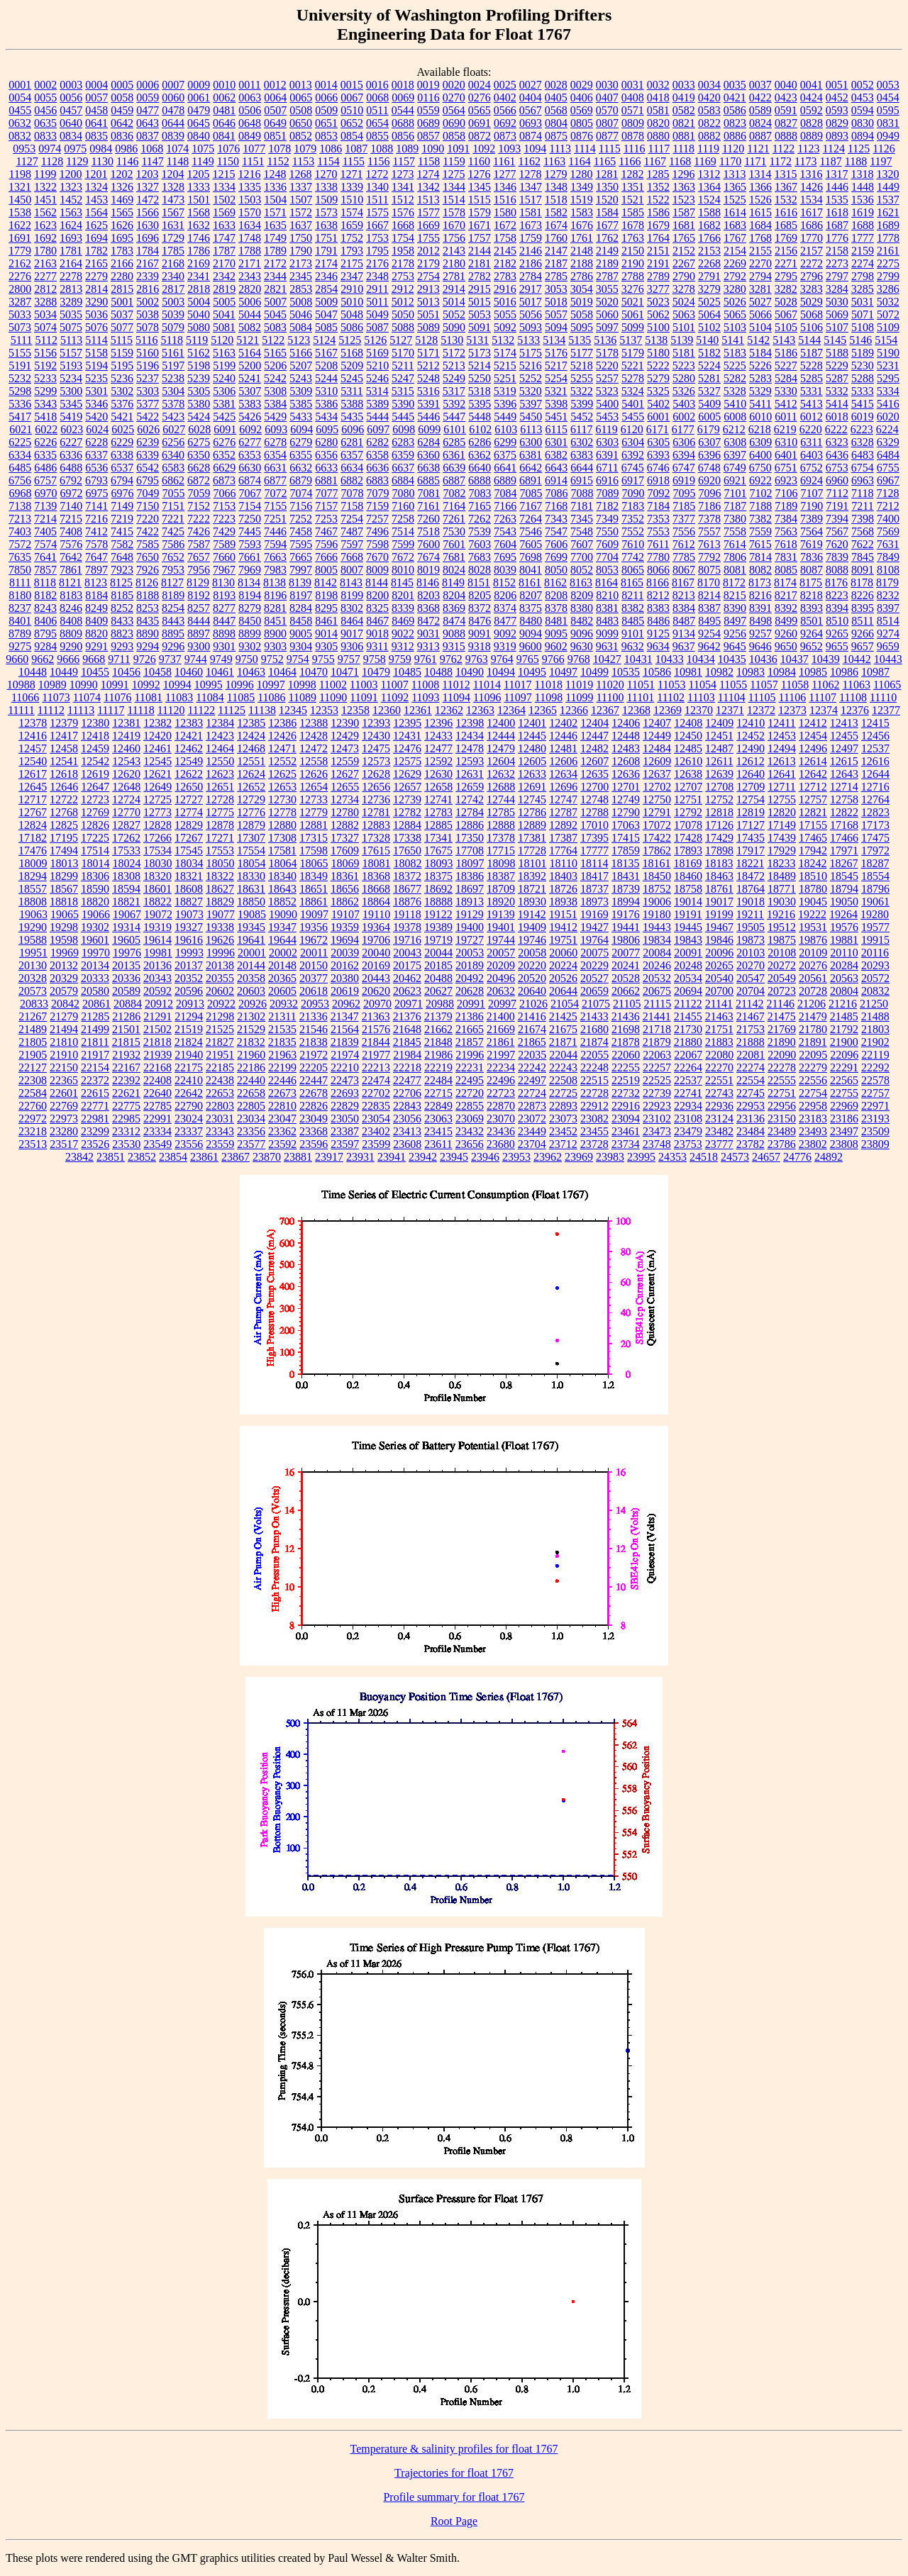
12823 (875, 812)
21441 (657, 1016)
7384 (786, 519)
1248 (274, 174)
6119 (606, 429)
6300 (530, 442)
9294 (147, 646)
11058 (795, 685)
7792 (709, 557)
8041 (530, 570)
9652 (811, 646)
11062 (825, 685)
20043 (407, 953)
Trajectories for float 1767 (454, 2473)
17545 (189, 850)
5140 (707, 340)
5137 (630, 340)
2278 (71, 276)
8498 (760, 621)
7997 (300, 570)
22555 (782, 1080)
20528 (625, 978)
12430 (376, 736)
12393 (376, 723)
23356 (251, 1131)
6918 (658, 480)
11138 (262, 710)
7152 (198, 506)
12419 (126, 736)
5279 (658, 378)
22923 (657, 1106)
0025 (505, 85)
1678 (632, 225)
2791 (709, 276)
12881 (313, 825)
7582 (122, 544)
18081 (376, 863)
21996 (469, 1055)
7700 (581, 557)
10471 (345, 672)
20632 (501, 991)
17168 (844, 825)
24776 (797, 1157)
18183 (718, 863)
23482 (719, 1131)
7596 (326, 544)
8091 (862, 570)
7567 (837, 531)
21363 (376, 1016)
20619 (345, 991)
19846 (719, 940)
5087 (377, 327)
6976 (122, 493)
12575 (407, 761)
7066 (225, 493)
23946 (485, 1157)
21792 (844, 1029)
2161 (888, 251)
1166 (630, 161)
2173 (300, 263)
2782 (479, 276)
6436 (837, 455)
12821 (813, 812)
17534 (157, 850)
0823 (735, 123)
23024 (189, 1119)
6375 (505, 455)
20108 (782, 953)
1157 (403, 161)
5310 (326, 391)
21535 (282, 1029)
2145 (505, 251)
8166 (657, 582)
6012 (811, 417)
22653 (220, 1093)
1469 (122, 200)
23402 (376, 1131)
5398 (556, 404)
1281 (606, 174)
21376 (407, 1016)
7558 (735, 531)
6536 (96, 468)
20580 (95, 991)
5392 (454, 404)
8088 (837, 570)
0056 (71, 97)
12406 (625, 723)
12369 (667, 710)
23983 (610, 1157)
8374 (505, 608)
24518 (704, 1157)
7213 (20, 519)
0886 (735, 136)
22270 (719, 1067)
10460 (189, 672)
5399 (581, 404)
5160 (147, 353)
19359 (345, 927)
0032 (658, 85)
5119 (197, 340)
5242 (275, 378)
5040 (198, 314)
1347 (530, 187)
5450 (530, 417)
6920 (709, 480)
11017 (517, 685)
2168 (173, 263)
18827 (189, 902)
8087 (811, 570)
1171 (755, 161)
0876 (581, 136)
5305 (198, 391)
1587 (683, 212)
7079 (378, 493)
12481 (563, 748)
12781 (376, 812)
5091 (479, 327)
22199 (282, 1067)
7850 (20, 570)
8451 (275, 621)
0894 (862, 136)
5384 (275, 404)
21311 (282, 1016)
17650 (407, 850)
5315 (403, 391)
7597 (351, 544)
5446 (428, 417)
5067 (786, 314)
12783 (438, 812)
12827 (126, 825)
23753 (688, 1144)
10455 (95, 672)
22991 (157, 1119)
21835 (282, 1042)
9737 (170, 659)
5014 (454, 302)
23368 (313, 1131)
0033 (683, 85)
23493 (813, 1131)
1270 (325, 174)
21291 (157, 1016)
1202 (121, 174)
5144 (809, 340)
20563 (844, 978)
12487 (719, 748)
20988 (440, 1004)
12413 (844, 723)
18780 (813, 889)
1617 (811, 212)
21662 (438, 1029)
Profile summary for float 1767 (453, 2497)
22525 (657, 1080)
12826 (95, 825)
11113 (80, 710)
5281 (709, 378)
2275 (888, 263)
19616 (189, 940)
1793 (351, 251)
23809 (875, 1144)
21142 (749, 1004)
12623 (220, 774)
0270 (454, 97)
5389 (377, 404)
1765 (683, 238)
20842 (65, 1004)
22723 (501, 1093)
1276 (478, 174)
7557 (709, 531)
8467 (377, 621)
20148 (282, 965)
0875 (556, 136)
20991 (471, 1004)
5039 (173, 314)
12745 (532, 799)
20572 (875, 978)
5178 (607, 353)
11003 (363, 685)
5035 (71, 314)
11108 (853, 697)
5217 (556, 365)
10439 (826, 659)
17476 (32, 850)
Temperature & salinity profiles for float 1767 (454, 2449)
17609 (345, 850)
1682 (709, 225)
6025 (122, 429)
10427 (607, 659)
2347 (351, 276)
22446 (282, 1080)
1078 (279, 149)
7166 (505, 506)
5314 (377, 391)
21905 (32, 1055)
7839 (837, 557)
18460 (688, 876)
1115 (610, 149)
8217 (786, 595)
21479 (813, 1016)
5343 (45, 404)
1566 (147, 212)
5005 (224, 302)
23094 (625, 1119)
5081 (224, 327)
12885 (438, 825)
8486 (658, 621)
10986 (844, 672)
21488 (875, 1016)
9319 (505, 646)
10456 (126, 672)
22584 (32, 1093)
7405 (45, 531)
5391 (428, 404)
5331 (811, 391)
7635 (20, 557)
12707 (688, 787)
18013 (64, 863)
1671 (479, 225)
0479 (198, 110)
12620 (126, 774)
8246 (71, 608)
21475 (782, 1016)
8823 (122, 634)
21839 (345, 1042)
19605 (126, 940)
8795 (45, 634)
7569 (888, 531)
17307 (251, 838)
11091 (363, 697)
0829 (837, 123)
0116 (428, 97)
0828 (811, 123)
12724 (126, 799)
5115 (122, 340)
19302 (95, 927)
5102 (709, 327)
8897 (198, 634)
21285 (95, 1016)
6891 (530, 480)
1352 (658, 187)
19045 (813, 902)
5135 (579, 340)
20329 (64, 978)
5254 (556, 378)
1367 (786, 187)
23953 (516, 1157)
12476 (407, 748)
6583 (173, 468)
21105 (627, 1004)
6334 (20, 455)
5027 (760, 302)
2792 (735, 276)
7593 (249, 544)
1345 (479, 187)
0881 (683, 136)
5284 (786, 378)
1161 (504, 161)
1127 (27, 161)
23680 (501, 1144)
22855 (469, 1106)
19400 (469, 927)
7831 (786, 557)
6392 (632, 455)
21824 (189, 1042)
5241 (249, 378)
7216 (96, 519)
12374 (823, 710)
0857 (428, 136)
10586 (657, 672)
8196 (275, 595)
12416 (32, 736)
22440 (251, 1080)
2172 (275, 263)
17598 (313, 850)
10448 (32, 672)
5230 (862, 365)
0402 (505, 97)
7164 (454, 506)
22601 (64, 1093)
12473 (345, 748)
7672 (403, 557)
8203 (428, 595)
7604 (505, 544)
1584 (607, 212)
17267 (189, 838)
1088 (381, 149)
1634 (249, 225)
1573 (326, 212)
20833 (34, 1004)
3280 (735, 289)
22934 (688, 1106)
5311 (351, 391)
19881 (844, 940)
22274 (750, 1067)
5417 (20, 417)
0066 (326, 97)
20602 (220, 991)
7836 (811, 557)
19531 (813, 927)
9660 (17, 659)
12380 (95, 723)
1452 (71, 200)
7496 (377, 531)
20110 (844, 953)
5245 (351, 378)
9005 (300, 634)
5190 (888, 353)
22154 (95, 1067)
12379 (64, 723)
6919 (683, 480)
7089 (608, 493)
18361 (345, 876)
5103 (735, 327)
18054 (252, 863)
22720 (469, 1093)
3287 (20, 302)
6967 (888, 480)
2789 (658, 276)
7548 (581, 531)
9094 (530, 634)
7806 (735, 557)
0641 (96, 123)
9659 (888, 646)
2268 (709, 263)
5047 (326, 314)
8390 (735, 608)
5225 (735, 365)
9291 (96, 646)
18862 (345, 902)
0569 (581, 110)
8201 (403, 595)
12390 (345, 723)
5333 (862, 391)
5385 (300, 404)
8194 (249, 595)
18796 (875, 889)
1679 (658, 225)
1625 (96, 225)
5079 (173, 327)
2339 (147, 276)
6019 (862, 417)
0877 (607, 136)
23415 (438, 1131)
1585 (632, 212)
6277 (249, 442)
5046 (300, 314)
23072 (532, 1119)
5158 (96, 353)
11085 (241, 697)
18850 (251, 902)
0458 (96, 110)
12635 (594, 774)
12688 (501, 787)
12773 (157, 812)
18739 (625, 889)
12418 (95, 736)
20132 (64, 965)
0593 (837, 110)
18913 (469, 902)
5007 (275, 302)
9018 (377, 634)
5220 (607, 365)
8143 (351, 582)
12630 (438, 774)
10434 (701, 659)
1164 (579, 161)
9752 (272, 659)
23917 (329, 1157)
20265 (719, 965)
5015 (479, 302)
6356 (326, 455)
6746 (658, 468)
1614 (735, 212)
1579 (479, 212)
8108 (888, 570)
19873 (750, 940)
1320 (887, 174)
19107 (345, 914)
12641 (782, 774)
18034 (189, 863)
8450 (249, 621)
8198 (326, 595)
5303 (147, 391)
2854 (326, 289)
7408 (71, 531)
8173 (759, 582)
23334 (157, 1131)
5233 (45, 378)
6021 (20, 429)
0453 (862, 97)
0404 (530, 97)
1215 (223, 174)
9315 (454, 646)
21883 (719, 1042)
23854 (173, 1157)
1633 (224, 225)
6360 (428, 455)
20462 (407, 978)
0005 (122, 85)
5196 (147, 365)
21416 (532, 1016)
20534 (688, 978)
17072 (657, 825)
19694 (345, 940)
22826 (313, 1106)
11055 (733, 685)
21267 (32, 1016)
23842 (79, 1157)
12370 (699, 710)
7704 (607, 557)
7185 (683, 506)
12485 (688, 748)
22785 (157, 1106)
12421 (189, 736)
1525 (735, 200)
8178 (862, 582)
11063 (856, 685)
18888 (438, 902)
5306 (224, 391)
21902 (875, 1042)
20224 (563, 965)
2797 (837, 276)
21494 (64, 1029)
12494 (782, 748)
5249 (454, 378)
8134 (249, 582)
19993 (189, 953)
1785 (173, 251)
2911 (377, 289)
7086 (557, 493)
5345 (71, 404)
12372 (761, 710)
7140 (71, 506)
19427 (594, 927)
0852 (300, 136)
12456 (875, 736)
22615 (95, 1093)
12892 (563, 825)
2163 (45, 263)
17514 (95, 850)
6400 (760, 455)
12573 (376, 761)
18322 (220, 876)
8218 (811, 595)
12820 (782, 812)
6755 (888, 468)
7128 (887, 493)
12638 (688, 774)
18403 (563, 876)
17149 (782, 825)
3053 (556, 289)
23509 (875, 1131)
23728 (594, 1144)
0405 (556, 97)
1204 (172, 174)
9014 (326, 634)
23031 (220, 1119)
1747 (224, 238)
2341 (198, 276)
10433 (669, 659)
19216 (781, 914)
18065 (314, 863)
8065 (632, 570)
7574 (45, 544)
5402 (658, 404)
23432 (469, 1131)
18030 (158, 863)
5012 (403, 302)
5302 (122, 391)
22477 (407, 1080)
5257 (607, 378)
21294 (189, 1016)
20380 (345, 978)
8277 (224, 608)
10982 (719, 672)
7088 (582, 493)
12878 (220, 825)
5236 (122, 378)
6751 (786, 468)
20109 (813, 953)
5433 (300, 417)
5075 (71, 327)
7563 (786, 531)
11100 (610, 697)
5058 (581, 314)
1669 (428, 225)
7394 (837, 519)
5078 (147, 327)
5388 (351, 404)
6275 (198, 442)
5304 (173, 391)
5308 (275, 391)
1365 (735, 187)
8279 (249, 608)
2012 (428, 251)
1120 (733, 149)
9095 (556, 634)
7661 (249, 557)
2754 (428, 276)
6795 (147, 480)
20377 (313, 978)
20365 (282, 978)
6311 (811, 442)
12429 (345, 736)
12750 (657, 799)
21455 (688, 1016)
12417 (64, 736)
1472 (147, 200)
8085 (786, 570)
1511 (377, 200)
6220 (810, 429)
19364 (376, 927)
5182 (709, 353)
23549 (157, 1144)
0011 (249, 85)
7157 (326, 506)
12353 (324, 710)
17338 (407, 838)
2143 (454, 251)
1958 (403, 251)
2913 (428, 289)
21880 (688, 1042)
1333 (198, 187)
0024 (479, 85)
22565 (844, 1080)
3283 (811, 289)
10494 (501, 672)
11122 (201, 710)
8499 (786, 621)
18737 (594, 889)
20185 (438, 965)
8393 (811, 608)
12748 (594, 799)
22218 (407, 1067)
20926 (252, 1004)
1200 (70, 174)
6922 (760, 480)
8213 (683, 595)
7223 (224, 519)
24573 (735, 1157)
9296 (173, 646)
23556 (189, 1144)
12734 (345, 799)
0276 (479, 97)
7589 (224, 544)
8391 (760, 608)
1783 (122, 251)
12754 (750, 799)
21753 (750, 1029)
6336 (71, 455)
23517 (64, 1144)
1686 (811, 225)
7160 (403, 506)
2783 (505, 276)
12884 (407, 825)
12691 (532, 787)
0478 (173, 110)
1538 (20, 212)
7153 (224, 506)
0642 (122, 123)
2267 (683, 263)
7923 (122, 570)
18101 (533, 863)
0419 (683, 97)
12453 (782, 736)
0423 (786, 97)
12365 (542, 710)
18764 (750, 889)
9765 (527, 659)
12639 (719, 774)
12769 (95, 812)
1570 (249, 212)
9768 (579, 659)
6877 (275, 480)
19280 (874, 914)
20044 (438, 953)
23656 (469, 1144)
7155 (275, 506)
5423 (173, 417)
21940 (189, 1055)
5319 (505, 391)
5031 (862, 302)
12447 (594, 736)
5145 (835, 340)
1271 (351, 174)
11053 (671, 685)
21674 (532, 1029)
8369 (454, 608)
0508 (300, 110)
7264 (530, 519)
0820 (658, 123)
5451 (556, 417)
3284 (837, 289)
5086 (351, 327)
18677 (407, 889)
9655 (837, 646)
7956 (198, 570)
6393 (658, 455)
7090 (633, 493)
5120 (222, 340)
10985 (813, 672)
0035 (735, 85)
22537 (688, 1080)
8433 (122, 621)
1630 (147, 225)
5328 (735, 391)
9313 (428, 646)
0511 (377, 110)
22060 (625, 1055)
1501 (198, 200)
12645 (32, 787)
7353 (658, 519)
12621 (157, 774)
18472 (750, 876)
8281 (275, 608)
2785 (556, 276)
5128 (426, 340)
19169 (594, 914)
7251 (275, 519)
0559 (428, 110)
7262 (479, 519)
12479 (501, 748)
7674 (428, 557)
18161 (656, 863)
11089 (302, 697)
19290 (32, 927)
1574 (351, 212)
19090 (283, 914)
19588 (32, 940)
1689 (888, 225)
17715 (501, 850)
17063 (625, 825)
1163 (554, 161)
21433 (594, 1016)
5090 (454, 327)
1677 (607, 225)
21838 (313, 1042)
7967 (224, 570)
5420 (96, 417)
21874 (594, 1042)
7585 (147, 544)
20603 (251, 991)
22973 (64, 1119)
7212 (888, 506)
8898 (224, 634)
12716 (875, 787)
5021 (632, 302)
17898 (719, 850)
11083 (179, 697)
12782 (407, 812)
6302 (581, 442)
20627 (438, 991)
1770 (811, 238)
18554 (875, 876)
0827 (786, 123)
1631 (173, 225)
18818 (64, 902)
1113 (560, 149)
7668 (351, 557)
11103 (701, 697)
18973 (594, 902)
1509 (326, 200)
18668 (376, 889)
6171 (657, 429)
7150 (147, 506)
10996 (240, 685)
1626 (122, 225)
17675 (438, 850)
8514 (888, 621)
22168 (157, 1067)
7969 (249, 570)
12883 (376, 825)
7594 (275, 544)
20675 (657, 991)
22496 (501, 1080)
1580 (505, 212)
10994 (177, 685)
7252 (300, 519)
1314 (759, 174)
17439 (782, 838)
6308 (735, 442)
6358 (377, 455)
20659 (594, 991)
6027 (173, 429)
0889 (811, 136)
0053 (888, 85)
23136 (750, 1119)
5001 (122, 302)
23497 (844, 1131)
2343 (249, 276)
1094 (535, 149)
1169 (705, 161)
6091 (225, 429)
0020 (454, 85)
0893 (837, 136)
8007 (351, 570)
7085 (531, 493)
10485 (407, 672)
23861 (204, 1157)
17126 (719, 825)
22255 (625, 1067)
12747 (563, 799)
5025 (709, 302)
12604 (501, 761)
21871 (563, 1042)
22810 (282, 1106)
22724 (532, 1093)
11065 (887, 685)
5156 (45, 353)
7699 (556, 557)
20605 (282, 991)
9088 (454, 634)
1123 (808, 149)
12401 (532, 723)
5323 (607, 391)
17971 (844, 850)
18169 (687, 863)
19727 (469, 940)
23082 (594, 1119)
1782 (96, 251)
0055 (45, 97)
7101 (735, 493)
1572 (300, 212)
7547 (556, 531)
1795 (377, 251)
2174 (326, 263)
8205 (479, 595)
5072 (888, 314)
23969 (579, 1157)
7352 (632, 519)
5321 (556, 391)
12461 (157, 748)
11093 (425, 697)
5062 (658, 314)
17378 (501, 838)
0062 (224, 97)
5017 (530, 302)
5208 (326, 365)
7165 (479, 506)
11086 (271, 697)
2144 (479, 251)
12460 (126, 748)
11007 (394, 685)
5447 (454, 417)
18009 (33, 863)
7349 (607, 519)
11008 (425, 685)
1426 (811, 187)
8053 (607, 570)
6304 (632, 442)
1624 (71, 225)
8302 (351, 608)
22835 (376, 1106)
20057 (501, 953)
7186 (709, 506)
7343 (556, 519)
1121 (758, 149)
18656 (345, 889)
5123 (298, 340)
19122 (438, 914)
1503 (249, 200)
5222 (658, 365)
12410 (750, 723)
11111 (21, 710)
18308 (126, 876)
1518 (556, 200)
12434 (469, 736)
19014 (688, 902)
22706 (407, 1093)
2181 (479, 263)
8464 (351, 621)
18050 (220, 863)
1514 (454, 200)
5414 (837, 404)
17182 (32, 838)
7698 (530, 557)
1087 (356, 149)
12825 (64, 825)
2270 (760, 263)
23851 (110, 1157)
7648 (122, 557)
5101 (683, 327)
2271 (786, 263)
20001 (252, 953)
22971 (875, 1106)
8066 (658, 570)
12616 (875, 761)
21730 (688, 1029)
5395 (479, 404)
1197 (881, 161)
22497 (532, 1080)
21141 (719, 1004)
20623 (407, 991)
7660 (224, 557)
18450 (657, 876)
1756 (454, 238)
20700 (719, 991)
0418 (658, 97)
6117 (581, 429)
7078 (352, 493)
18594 (126, 889)
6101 (454, 429)
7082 (454, 493)
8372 (479, 608)
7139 (45, 506)
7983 (275, 570)
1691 (20, 238)
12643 (844, 774)
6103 (505, 429)
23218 (32, 1131)
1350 (607, 187)
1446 (837, 187)
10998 (302, 685)
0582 (683, 110)
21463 (719, 1016)
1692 (45, 238)
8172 (734, 582)
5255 (581, 378)
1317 (836, 174)
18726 (563, 889)
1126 (884, 149)
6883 (377, 480)
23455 (594, 1131)
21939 (157, 1055)
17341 (438, 838)
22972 (32, 1119)
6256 (173, 442)
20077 (625, 953)
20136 (157, 965)
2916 (505, 289)
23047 (282, 1119)
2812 (45, 289)
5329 (760, 391)
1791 (326, 251)
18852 (282, 902)
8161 (530, 582)
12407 (657, 723)
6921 (735, 480)
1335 (249, 187)
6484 (888, 455)
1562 (45, 212)
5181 (683, 353)
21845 (407, 1042)
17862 (657, 850)
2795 (786, 276)
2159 (862, 251)
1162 (530, 161)
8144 (376, 582)
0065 (300, 97)
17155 (813, 825)
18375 (438, 876)
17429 (719, 838)
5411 (760, 404)
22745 (750, 1093)
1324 (96, 187)
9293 (122, 646)
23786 (782, 1144)
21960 (251, 1055)
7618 (786, 544)
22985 (126, 1119)
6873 (224, 480)
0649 (275, 123)
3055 (607, 289)
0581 (658, 110)
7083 (480, 493)
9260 (786, 634)
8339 (403, 608)
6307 (709, 442)
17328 (376, 838)
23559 (220, 1144)
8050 (556, 570)
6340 (173, 455)
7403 (20, 531)
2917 (530, 289)
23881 (298, 1157)
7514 (403, 531)
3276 (632, 289)
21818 (157, 1042)
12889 (532, 825)
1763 (632, 238)
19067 (127, 914)
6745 (632, 468)
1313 (734, 174)
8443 (173, 621)
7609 (607, 544)
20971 (408, 1004)
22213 (376, 1067)
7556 (683, 531)
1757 (479, 238)
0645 (198, 123)
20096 (719, 953)
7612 (683, 544)
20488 (438, 978)
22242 (532, 1067)
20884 (128, 1004)
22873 (532, 1106)
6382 (556, 455)
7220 (147, 519)
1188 (856, 161)
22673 (282, 1093)
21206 (811, 1004)
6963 (862, 480)
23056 (407, 1119)
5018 (556, 302)
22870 (501, 1106)
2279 (96, 276)
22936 (719, 1106)
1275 (453, 174)
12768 (64, 812)
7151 (173, 506)
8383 (658, 608)
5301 (96, 391)
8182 (45, 595)
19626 (220, 940)
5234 (71, 378)
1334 (224, 187)
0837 (147, 136)
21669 (501, 1029)
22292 (875, 1067)
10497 (563, 672)
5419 (71, 417)
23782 (750, 1144)
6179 (708, 429)
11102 (671, 697)
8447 (224, 621)
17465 (813, 838)
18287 (874, 863)
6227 (71, 442)
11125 (231, 710)
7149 (122, 506)
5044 (249, 314)
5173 (479, 353)
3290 (96, 302)
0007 (173, 85)
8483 (607, 621)
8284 (300, 608)
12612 (750, 761)
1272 (376, 174)
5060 (607, 314)
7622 (862, 544)
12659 (469, 787)
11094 (456, 697)
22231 (469, 1067)
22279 (813, 1067)
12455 (844, 736)
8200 (377, 595)
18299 (64, 876)
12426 (282, 736)
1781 (71, 251)
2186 (530, 263)
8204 (454, 595)
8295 (326, 608)
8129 (198, 582)
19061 (875, 902)
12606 (563, 761)
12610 (688, 761)
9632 (632, 646)
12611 (719, 761)
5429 (275, 417)
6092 (250, 429)
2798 (862, 276)
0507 (275, 110)
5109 (888, 327)
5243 (300, 378)
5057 (556, 314)
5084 (300, 327)
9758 (374, 659)
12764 (875, 799)
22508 (563, 1080)
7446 (275, 531)
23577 (251, 1144)
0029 (581, 85)
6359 (403, 455)
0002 (45, 85)
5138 (656, 340)
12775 (220, 812)
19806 (625, 940)
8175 (810, 582)
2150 (632, 251)
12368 (636, 710)
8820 (96, 634)
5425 (224, 417)
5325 (658, 391)
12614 (813, 761)
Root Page (454, 2521)
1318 (862, 174)
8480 (530, 621)
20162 (345, 965)
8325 (377, 608)
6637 (403, 468)
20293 (875, 965)
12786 (532, 812)
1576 (403, 212)
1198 (20, 174)
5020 (607, 302)
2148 (581, 251)
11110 (883, 697)
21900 (844, 1042)
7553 (658, 531)
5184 (760, 353)
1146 (127, 161)
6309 (760, 442)
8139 (300, 582)
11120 (171, 710)
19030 (782, 902)
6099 (429, 429)
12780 (345, 812)
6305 (658, 442)
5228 (811, 365)
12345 (293, 710)
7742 (632, 557)
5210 (377, 365)
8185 (122, 595)
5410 (735, 404)
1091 (458, 149)
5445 (403, 417)
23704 (532, 1144)
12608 (625, 761)
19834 (657, 940)
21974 (345, 1055)
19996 (220, 953)
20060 (563, 953)
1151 (253, 161)
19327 (189, 927)
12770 (126, 812)
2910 (351, 289)
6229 (122, 442)
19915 (875, 940)
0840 (198, 136)
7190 (811, 506)
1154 (328, 161)
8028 (479, 570)
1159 (454, 161)
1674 (556, 225)
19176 (625, 914)
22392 (126, 1080)
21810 (64, 1042)
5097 (607, 327)
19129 (469, 914)
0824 (760, 123)
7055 (173, 493)
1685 (786, 225)
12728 (220, 799)
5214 (479, 365)
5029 (811, 302)
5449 (505, 417)
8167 (683, 582)
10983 (750, 672)
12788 (594, 812)
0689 (428, 123)
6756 (20, 480)
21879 (657, 1042)
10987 (875, 672)
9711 (119, 659)
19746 (532, 940)
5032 (888, 302)
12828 (157, 825)
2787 (607, 276)
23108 (688, 1119)
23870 (267, 1157)
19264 (843, 914)
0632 (20, 123)
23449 (532, 1131)
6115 (557, 429)
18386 (469, 876)
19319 (157, 927)
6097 (378, 429)
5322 (581, 391)
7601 (454, 544)
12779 (313, 812)
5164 (249, 353)
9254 (709, 634)
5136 (605, 340)
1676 (581, 225)
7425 (173, 531)
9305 (326, 646)
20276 (813, 965)
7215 (71, 519)
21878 (625, 1042)
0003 (71, 85)
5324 (632, 391)
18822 (157, 902)
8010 (403, 570)
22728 (594, 1093)
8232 (888, 595)
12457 (32, 748)
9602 (556, 646)
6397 (735, 455)
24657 (766, 1157)
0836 (122, 136)
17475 (875, 838)
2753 (403, 276)
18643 (282, 889)
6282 (377, 442)
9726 (144, 659)
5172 (454, 353)
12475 (376, 748)
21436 (625, 1016)
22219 (438, 1067)
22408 (157, 1080)
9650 (786, 646)
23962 (547, 1157)
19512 (782, 927)
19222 (812, 914)
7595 (300, 544)
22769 (64, 1106)
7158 (351, 506)
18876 (407, 902)
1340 (377, 187)
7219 (122, 519)
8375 (530, 608)
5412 (786, 404)
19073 (189, 914)
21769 (782, 1029)
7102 (761, 493)
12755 (782, 799)
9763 (476, 659)
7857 (45, 570)
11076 (117, 697)
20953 (315, 1004)
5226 (760, 365)
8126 (146, 582)
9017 (351, 634)
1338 (326, 187)
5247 (403, 378)
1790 (300, 251)
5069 (837, 314)
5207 (300, 365)
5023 (658, 302)
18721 (532, 889)
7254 (351, 519)
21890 (782, 1042)
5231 (888, 365)
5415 (862, 404)
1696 (147, 238)
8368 (428, 608)
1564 (96, 212)
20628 (469, 991)
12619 (95, 774)
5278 (632, 378)
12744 (501, 799)
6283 (403, 442)
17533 (126, 850)
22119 (875, 1055)
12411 (781, 723)
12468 (251, 748)
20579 (64, 991)
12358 (355, 710)
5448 (479, 417)
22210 (345, 1067)
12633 (532, 774)
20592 (157, 991)
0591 (786, 110)
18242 (812, 863)
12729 (251, 799)
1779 (20, 251)
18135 (625, 863)
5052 (454, 314)
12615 (844, 761)
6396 (709, 455)
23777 (719, 1144)
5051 (428, 314)
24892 (828, 1157)
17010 (594, 825)
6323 (837, 442)
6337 (96, 455)
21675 (563, 1029)
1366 (760, 187)
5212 (428, 365)
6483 (862, 455)
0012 (275, 85)
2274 (862, 263)
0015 (351, 85)
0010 (224, 85)
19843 (688, 940)
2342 (224, 276)
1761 (581, 238)
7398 (862, 519)
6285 (454, 442)
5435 (351, 417)
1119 (708, 149)
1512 (403, 200)
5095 (581, 327)
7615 (760, 544)
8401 (20, 621)
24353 (672, 1157)
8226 (862, 595)
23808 (844, 1144)
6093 (276, 429)
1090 (432, 149)
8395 (862, 608)
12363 (480, 710)
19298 (64, 927)
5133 (528, 340)
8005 (326, 570)
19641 (251, 940)
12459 (95, 748)
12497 (844, 748)
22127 (32, 1067)
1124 (834, 149)
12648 (126, 787)
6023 (71, 429)
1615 (760, 212)
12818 (719, 812)
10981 (688, 672)
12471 (282, 748)
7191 (837, 506)
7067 (250, 493)
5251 (505, 378)
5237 (147, 378)
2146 (530, 251)
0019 (428, 85)
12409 (719, 723)
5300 (71, 391)
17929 (782, 850)
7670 (377, 557)
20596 (189, 991)
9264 (811, 634)
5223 (683, 365)
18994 (625, 902)
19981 (158, 953)
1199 (45, 174)
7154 (249, 506)
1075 (203, 149)
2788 (632, 276)
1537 (888, 200)
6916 (607, 480)
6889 (505, 480)
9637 (683, 646)
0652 (351, 123)
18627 (220, 889)
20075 (594, 953)
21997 (501, 1055)
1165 (605, 161)
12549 (189, 761)
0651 (326, 123)
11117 (110, 710)
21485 (844, 1016)
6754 (862, 468)
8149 (453, 582)
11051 (641, 685)
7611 (658, 544)
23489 (782, 1131)
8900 (275, 634)
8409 (96, 621)
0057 (96, 97)
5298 (20, 391)
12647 (95, 787)
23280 (64, 1131)
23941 (391, 1157)
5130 (452, 340)
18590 (95, 889)
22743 (719, 1093)
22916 (625, 1106)
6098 (403, 429)
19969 (64, 953)
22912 (594, 1106)
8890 (147, 634)
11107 (822, 697)
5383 (249, 404)
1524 (709, 200)
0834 (71, 136)
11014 (487, 685)
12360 (386, 710)
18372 (407, 876)
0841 (224, 136)
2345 (300, 276)
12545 (157, 761)
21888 (750, 1042)
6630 (249, 468)
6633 (326, 468)
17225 (95, 838)
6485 (20, 468)
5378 (173, 404)
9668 (93, 659)
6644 (581, 468)
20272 (782, 965)
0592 (811, 110)
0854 (351, 136)
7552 (632, 531)
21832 (251, 1042)
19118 (407, 914)
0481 (224, 110)
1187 (830, 161)
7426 (198, 531)
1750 (300, 238)
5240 (224, 378)
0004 (96, 85)
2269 (735, 263)
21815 (126, 1042)
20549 (782, 978)
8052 (581, 570)
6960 (837, 480)
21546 (313, 1029)
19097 (314, 914)
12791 (657, 812)
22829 (345, 1106)
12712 (813, 787)
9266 (862, 634)
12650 (189, 787)
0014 (326, 85)
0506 (249, 110)
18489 (782, 876)
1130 (103, 161)
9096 (581, 634)
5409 (709, 404)
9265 (837, 634)
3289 (71, 302)
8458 (300, 621)
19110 (376, 914)
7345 (581, 519)
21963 (282, 1055)
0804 (556, 123)
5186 (786, 353)
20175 (407, 965)
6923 (786, 480)
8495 (709, 621)
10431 (638, 659)
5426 (249, 417)
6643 (556, 468)
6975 (97, 493)
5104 (760, 327)
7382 (760, 519)
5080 (198, 327)
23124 (719, 1119)
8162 (555, 582)
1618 (837, 212)
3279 (709, 289)
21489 (32, 1029)
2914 (454, 289)
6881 (326, 480)
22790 (189, 1106)
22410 (189, 1080)
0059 (147, 97)
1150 (228, 161)
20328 (32, 978)
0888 (786, 136)
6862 (173, 480)
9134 (683, 634)
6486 (45, 468)
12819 (750, 812)
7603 (479, 544)
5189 (862, 353)
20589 (126, 991)
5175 (530, 353)
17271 (220, 838)
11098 (549, 697)
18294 (32, 876)
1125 (859, 149)
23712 (563, 1144)
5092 (505, 327)
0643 (147, 123)
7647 (96, 557)
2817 (173, 289)
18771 (782, 889)
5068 (811, 314)
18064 (283, 863)
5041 (224, 314)
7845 (862, 557)
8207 (530, 595)
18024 (127, 863)
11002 (333, 685)
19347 (282, 927)
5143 (784, 340)
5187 (811, 353)
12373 (792, 710)
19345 (251, 927)
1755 (428, 238)
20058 (532, 953)
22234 (501, 1067)
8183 (71, 595)
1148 (178, 161)
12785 (501, 812)
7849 (888, 557)
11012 (456, 685)
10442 (857, 659)
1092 (483, 149)
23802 (813, 1144)
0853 (326, 136)
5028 (786, 302)
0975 (75, 149)
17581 (282, 850)
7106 (786, 493)
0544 (403, 110)
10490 (469, 672)
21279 (64, 1016)
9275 (20, 646)
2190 (632, 263)
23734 (625, 1144)
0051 (837, 85)
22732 (625, 1093)
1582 (556, 212)
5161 (173, 353)
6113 (531, 429)
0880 (658, 136)
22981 (95, 1119)
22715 (438, 1093)
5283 (760, 378)
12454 (813, 736)
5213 (454, 365)
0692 (505, 123)
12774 (189, 812)
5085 (326, 327)
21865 (532, 1042)
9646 (760, 646)
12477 (438, 748)
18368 (376, 876)
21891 (813, 1042)
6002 (683, 417)
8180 (20, 595)
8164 (606, 582)
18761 (719, 889)
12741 (438, 799)
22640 (157, 1093)
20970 (377, 1004)
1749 (275, 238)
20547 (750, 978)
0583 (709, 110)
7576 (71, 544)
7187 (735, 506)
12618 (64, 774)
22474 (376, 1080)
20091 (688, 953)
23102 (657, 1119)
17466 (844, 838)
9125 (658, 634)
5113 (71, 340)
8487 (683, 621)
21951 (220, 1055)
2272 (811, 263)
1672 (505, 225)
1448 (862, 187)
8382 (632, 608)
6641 (505, 468)
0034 (709, 85)
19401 (501, 927)
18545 (844, 876)
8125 (121, 582)
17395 (594, 838)
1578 (454, 212)
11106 (792, 697)
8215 (735, 595)
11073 (56, 697)
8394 (837, 608)
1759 (530, 238)
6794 (122, 480)
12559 (345, 761)
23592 (282, 1144)
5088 (403, 327)
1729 (173, 238)
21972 (313, 1055)
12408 (688, 723)
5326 (683, 391)
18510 (813, 876)
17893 (688, 850)
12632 (501, 774)
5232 (20, 378)
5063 (683, 314)
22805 (251, 1106)
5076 (96, 327)
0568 (556, 110)
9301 (224, 646)
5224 (709, 365)
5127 (400, 340)
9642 (709, 646)
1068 (151, 149)
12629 (407, 774)
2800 (20, 289)
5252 (530, 378)
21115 (657, 1004)
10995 (208, 685)
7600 (428, 544)
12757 (813, 799)
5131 (477, 340)
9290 (71, 646)
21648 (407, 1029)
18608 (189, 889)
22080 (719, 1055)
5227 (786, 365)
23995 (641, 1157)
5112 (46, 340)
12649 (157, 787)
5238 (173, 378)
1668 (403, 225)
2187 (556, 263)
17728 (532, 850)
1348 (556, 187)
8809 (71, 634)
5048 (351, 314)
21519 (189, 1029)
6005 (709, 417)
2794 (760, 276)
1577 (428, 212)
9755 (323, 659)
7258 (403, 519)
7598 (377, 544)
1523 (683, 200)
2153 (709, 251)
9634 (658, 646)
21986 (438, 1055)
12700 (594, 787)
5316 (428, 391)
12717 (32, 799)
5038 (147, 314)
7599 (403, 544)
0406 (581, 97)
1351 (632, 187)
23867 (235, 1157)
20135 (126, 965)
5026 (735, 302)
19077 (220, 914)
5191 (20, 365)
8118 (45, 582)
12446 (563, 736)
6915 (581, 480)
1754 (403, 238)
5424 (198, 417)
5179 (632, 353)
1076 (228, 149)
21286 (126, 1016)
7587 (198, 544)
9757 (349, 659)
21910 (64, 1055)
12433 (438, 736)
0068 (377, 97)
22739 (657, 1093)
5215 (505, 365)
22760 (32, 1106)
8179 (887, 582)
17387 (563, 838)
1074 (177, 149)
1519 (581, 200)
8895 (173, 634)
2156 (786, 251)
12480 (532, 748)
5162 (198, 353)
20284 (844, 965)
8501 (811, 621)
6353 (249, 455)
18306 (95, 876)
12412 (813, 723)
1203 (146, 174)
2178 (403, 263)
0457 (71, 110)
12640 (750, 774)
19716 (407, 940)
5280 (683, 378)
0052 (862, 85)
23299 (95, 1131)
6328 (862, 442)
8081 (735, 570)
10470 (313, 672)
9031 (428, 634)
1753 (377, 238)
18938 (563, 902)
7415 (122, 531)
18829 (220, 902)
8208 (556, 595)
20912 (159, 1004)
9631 (607, 646)
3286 (888, 289)
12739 (407, 799)
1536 (862, 200)
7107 (812, 493)
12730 (282, 799)
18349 (313, 876)
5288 (862, 378)
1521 (632, 200)
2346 (326, 276)
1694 (96, 238)
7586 (173, 544)
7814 (760, 557)
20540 (719, 978)
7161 (428, 506)
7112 (837, 493)
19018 (750, 902)
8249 (96, 608)
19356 (313, 927)
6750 (760, 468)
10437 (794, 659)
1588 (709, 212)
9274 (888, 634)
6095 (327, 429)
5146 (860, 340)
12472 (313, 748)
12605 (532, 761)
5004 (198, 302)
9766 (553, 659)
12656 (376, 787)
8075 (709, 570)
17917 (750, 850)
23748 (657, 1144)
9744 (195, 659)
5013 (428, 302)
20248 (688, 965)
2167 (147, 263)
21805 (32, 1042)
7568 (862, 531)
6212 (734, 429)
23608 (407, 1144)
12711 (781, 787)
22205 (313, 1067)
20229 (594, 965)
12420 (157, 736)
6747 (683, 468)
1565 (122, 212)
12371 (730, 710)
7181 (581, 506)
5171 (428, 353)
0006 (147, 85)
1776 (837, 238)
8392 (786, 608)
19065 (64, 914)
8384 (683, 608)
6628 (198, 468)
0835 (96, 136)
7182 (607, 506)
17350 (469, 838)
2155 (760, 251)
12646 (64, 787)
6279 (300, 442)
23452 (563, 1131)
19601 (95, 940)
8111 (20, 582)
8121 (70, 582)
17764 (563, 850)
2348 (377, 276)
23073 (563, 1119)
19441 (625, 927)
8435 (147, 621)
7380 (735, 519)
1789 (275, 251)
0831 (888, 123)
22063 (657, 1055)
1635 (275, 225)
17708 (469, 850)
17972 (875, 850)
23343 (220, 1131)
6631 (275, 468)
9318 (479, 646)
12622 (189, 774)
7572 (20, 544)
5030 (837, 302)
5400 (607, 404)
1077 (254, 149)
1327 (147, 187)
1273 (402, 174)
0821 (683, 123)
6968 (20, 493)
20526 (563, 978)
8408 (71, 621)
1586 (658, 212)
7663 (275, 557)
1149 (203, 161)
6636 (377, 468)
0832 (20, 136)
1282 (632, 174)
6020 (888, 417)
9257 (760, 634)
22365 (64, 1080)
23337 (189, 1131)
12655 (345, 787)
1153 (303, 161)
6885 (428, 480)
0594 (862, 110)
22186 (251, 1067)
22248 (594, 1067)
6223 (862, 429)
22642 (189, 1093)
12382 (157, 723)
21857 (469, 1042)
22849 (438, 1106)
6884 (403, 480)
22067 (688, 1055)
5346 (96, 404)
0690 (454, 123)
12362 (449, 710)
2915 (479, 289)
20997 (502, 1004)
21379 (438, 1016)
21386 (469, 1016)
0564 (454, 110)
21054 (564, 1004)
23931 (360, 1157)
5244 (326, 378)
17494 (64, 850)
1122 (783, 149)
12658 (438, 787)
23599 (376, 1144)
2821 (275, 289)
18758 (688, 889)
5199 (224, 365)
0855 (377, 136)
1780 (45, 251)
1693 (71, 238)
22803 (220, 1106)
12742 (469, 799)
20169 (376, 965)
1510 (351, 200)
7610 (632, 544)
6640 (479, 468)
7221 (173, 519)
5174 (505, 353)
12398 (469, 723)
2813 (71, 289)
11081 (148, 697)
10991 (115, 685)
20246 (657, 965)
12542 (95, 761)
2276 (20, 276)
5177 (581, 353)
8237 (20, 608)
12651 (220, 787)
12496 (813, 748)
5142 (758, 340)
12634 (563, 774)
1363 (683, 187)
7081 (429, 493)
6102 (480, 429)
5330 (786, 391)
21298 (220, 1016)
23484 (750, 1131)
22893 (563, 1106)
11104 (732, 697)
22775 (126, 1106)
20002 (283, 953)
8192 (198, 595)
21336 (313, 1016)
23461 (625, 1131)
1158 (429, 161)
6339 (147, 455)
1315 (785, 174)
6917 (632, 480)
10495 (532, 672)
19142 (532, 914)
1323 (71, 187)
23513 (32, 1144)
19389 (438, 927)
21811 (95, 1042)
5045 (275, 314)
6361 (454, 455)
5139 (681, 340)
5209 (351, 365)
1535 (837, 200)
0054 (20, 97)
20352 (189, 978)
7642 (71, 557)
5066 (760, 314)
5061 (632, 314)
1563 (71, 212)
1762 (607, 238)
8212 (658, 595)
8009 (377, 570)
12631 (469, 774)
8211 (632, 595)
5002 (147, 302)
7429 (224, 531)
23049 (313, 1119)
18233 (781, 863)
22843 (407, 1106)
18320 (157, 876)
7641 (45, 557)
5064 (709, 314)
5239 (198, 378)
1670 (454, 225)
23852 (142, 1157)
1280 (581, 174)
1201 (95, 174)
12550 (220, 761)
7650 (147, 557)
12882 (345, 825)
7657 (198, 557)
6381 (530, 455)
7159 (377, 506)
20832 (875, 991)
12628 (376, 774)
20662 (625, 991)
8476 (479, 621)
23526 (95, 1144)
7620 (837, 544)
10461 (220, 672)
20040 (376, 953)
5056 (530, 314)
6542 (147, 468)
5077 (122, 327)
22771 (95, 1106)
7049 (148, 493)
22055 (594, 1055)
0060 (173, 97)
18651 (313, 889)
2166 (122, 263)
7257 (377, 519)
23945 (454, 1157)
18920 (501, 902)
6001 (658, 417)
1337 (300, 187)
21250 (874, 1004)
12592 (438, 761)
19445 (688, 927)
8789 (20, 634)
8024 (454, 570)
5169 (377, 353)
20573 (32, 991)
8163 (581, 582)
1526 (760, 200)
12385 (251, 723)
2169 (198, 263)
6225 (20, 442)
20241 (625, 965)
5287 (837, 378)
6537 (122, 468)
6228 (96, 442)
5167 (326, 353)
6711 (607, 468)
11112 (51, 710)
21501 (126, 1029)
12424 (251, 736)
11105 (762, 697)
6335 (45, 455)
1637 (300, 225)
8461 (326, 621)
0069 (403, 97)
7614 (735, 544)
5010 (351, 302)
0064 (275, 97)
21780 (813, 1029)
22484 (438, 1080)
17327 (345, 838)
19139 (501, 914)
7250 (249, 519)
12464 (220, 748)
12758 (844, 799)
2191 (658, 263)
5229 (837, 365)
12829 (189, 825)
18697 (469, 889)
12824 (32, 825)
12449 (657, 736)
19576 (844, 927)
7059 (199, 493)
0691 (479, 123)
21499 (95, 1029)
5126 (375, 340)
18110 (563, 863)
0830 (862, 123)
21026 (533, 1004)
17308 (282, 838)
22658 (251, 1093)
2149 (607, 251)
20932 (284, 1004)
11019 (579, 685)
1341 (403, 187)
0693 (530, 123)
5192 (45, 365)
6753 (837, 468)
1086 (330, 149)
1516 (505, 200)
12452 (750, 736)
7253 (326, 519)
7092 (659, 493)
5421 (122, 417)
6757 (45, 480)
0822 (709, 123)
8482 (581, 621)
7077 (327, 493)
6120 (632, 429)
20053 (469, 953)
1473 (173, 200)
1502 (224, 200)
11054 (702, 685)
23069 (469, 1119)
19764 (594, 940)
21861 (501, 1042)
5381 (224, 404)
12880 (282, 825)
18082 (408, 863)
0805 (581, 123)
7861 (71, 570)
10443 (888, 659)
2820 (249, 289)
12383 (189, 723)
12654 (313, 787)
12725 (157, 799)
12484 (657, 748)
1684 (760, 225)
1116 (635, 149)
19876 (813, 940)
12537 (875, 748)
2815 (122, 289)
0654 (377, 123)
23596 (313, 1144)
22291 (844, 1067)
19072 (158, 914)
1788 (249, 251)
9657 (862, 646)
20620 (376, 991)
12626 (313, 774)
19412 (563, 927)
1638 (326, 225)
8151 (478, 582)
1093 (509, 149)
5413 (811, 404)
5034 (45, 314)
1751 (326, 238)
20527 (594, 978)
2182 (505, 263)
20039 (345, 953)
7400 (888, 519)
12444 (501, 736)
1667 (377, 225)
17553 (220, 850)
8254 (173, 608)
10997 (271, 685)
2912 (403, 289)
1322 (45, 187)
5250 (479, 378)
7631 (888, 544)
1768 (760, 238)
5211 (403, 365)
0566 (505, 110)
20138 (220, 965)
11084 (209, 697)
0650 (300, 123)
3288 (45, 302)
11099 (579, 697)
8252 (122, 608)
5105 (786, 327)
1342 (428, 187)
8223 (837, 595)
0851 (275, 136)
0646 (224, 123)
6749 (735, 468)
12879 (251, 825)
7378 (709, 519)
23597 (345, 1144)
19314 (126, 927)
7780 (658, 557)
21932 (126, 1055)
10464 (282, 672)
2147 (556, 251)
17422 (657, 838)
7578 (96, 544)
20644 (563, 991)
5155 (20, 353)
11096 (487, 697)
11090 (333, 697)
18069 (345, 863)
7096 (710, 493)
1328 (173, 187)
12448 (625, 736)
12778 (282, 812)
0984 (100, 149)
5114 (96, 340)
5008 (300, 302)
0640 (71, 123)
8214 (709, 595)
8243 (45, 608)
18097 (470, 863)
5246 (377, 378)
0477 (147, 110)
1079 (305, 149)
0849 (249, 136)
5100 (658, 327)
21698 (625, 1029)
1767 (735, 238)
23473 (657, 1131)
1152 (278, 161)
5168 (351, 353)
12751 (688, 799)
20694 (688, 991)
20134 (95, 965)
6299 (505, 442)
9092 (505, 634)
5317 (454, 391)
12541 (64, 761)
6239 (147, 442)
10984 (782, 672)
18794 (844, 889)
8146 (427, 582)
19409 (532, 927)
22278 (782, 1067)
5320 (530, 391)
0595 (888, 110)
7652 (173, 557)
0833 (45, 136)
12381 (126, 723)
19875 (782, 940)
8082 (760, 570)
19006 (657, 902)
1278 (530, 174)
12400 (501, 723)
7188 (760, 506)
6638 (428, 468)
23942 (423, 1157)
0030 (607, 85)
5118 (172, 340)
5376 (122, 404)
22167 (126, 1067)
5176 (556, 353)
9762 (451, 659)
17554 (251, 850)
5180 (658, 353)
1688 (862, 225)
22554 (750, 1080)
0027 (530, 85)
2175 (351, 263)
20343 (157, 978)
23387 (345, 1131)
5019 (581, 302)
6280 (326, 442)
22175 (189, 1067)
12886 (469, 825)
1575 (377, 212)
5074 (45, 327)
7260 (428, 519)
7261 (454, 519)
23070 (501, 1119)
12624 (251, 774)
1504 (275, 200)
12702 (657, 787)
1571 (275, 212)
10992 (146, 685)
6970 (46, 493)
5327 (709, 391)
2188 (581, 263)
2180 (454, 263)
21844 (376, 1042)
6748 (709, 468)
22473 (345, 1080)
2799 (888, 276)
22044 (563, 1055)
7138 (20, 506)
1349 (581, 187)
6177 (683, 429)
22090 (782, 1055)
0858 (454, 136)
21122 (688, 1004)
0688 (403, 123)
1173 (805, 161)
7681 (454, 557)
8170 (708, 582)
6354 (275, 455)
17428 (688, 838)
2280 (122, 276)
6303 (607, 442)
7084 (505, 493)
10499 (594, 672)
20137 (189, 965)
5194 (96, 365)
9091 (479, 634)
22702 (376, 1093)
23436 (501, 1131)
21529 (251, 1029)
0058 (122, 97)
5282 (735, 378)
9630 (581, 646)
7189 (786, 506)
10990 (84, 685)
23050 (345, 1119)
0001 (20, 85)
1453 (96, 200)
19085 (252, 914)
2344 (275, 276)
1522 (658, 200)
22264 (688, 1067)
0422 (760, 97)
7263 (505, 519)
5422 (147, 417)
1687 (837, 225)
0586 (735, 110)
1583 (581, 212)
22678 (313, 1093)
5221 (632, 365)
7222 (198, 519)
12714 (844, 787)
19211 (750, 914)
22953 (750, 1106)
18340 (282, 876)
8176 (836, 582)
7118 (862, 493)
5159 (122, 353)
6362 (479, 455)
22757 (875, 1093)
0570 (607, 110)
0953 (24, 149)
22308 (32, 1080)
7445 (249, 531)
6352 (224, 455)
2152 (683, 251)
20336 (126, 978)
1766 (709, 238)
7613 (709, 544)
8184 (96, 595)
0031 (632, 85)
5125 (349, 340)
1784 (147, 251)
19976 (127, 953)
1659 (351, 225)
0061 (198, 97)
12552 (282, 761)
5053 (479, 314)
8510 (837, 621)
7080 (403, 493)
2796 (811, 276)
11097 (517, 697)
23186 (844, 1119)
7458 (300, 531)
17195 (64, 838)
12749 (625, 799)
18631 (251, 889)
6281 (351, 442)
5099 (632, 327)
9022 (403, 634)
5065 (735, 314)
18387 (501, 876)
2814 (96, 289)
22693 (345, 1093)
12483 (625, 748)
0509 (326, 110)
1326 (122, 187)
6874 (249, 480)
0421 (735, 97)
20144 (251, 965)
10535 (625, 672)
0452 (837, 97)
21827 (220, 1042)
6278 (275, 442)
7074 (301, 493)
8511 (862, 621)
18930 (532, 902)
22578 (875, 1080)
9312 (403, 646)
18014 (96, 863)
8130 (223, 582)
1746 (198, 238)
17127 (750, 825)
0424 (811, 97)
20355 (220, 978)
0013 (300, 85)
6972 (71, 493)
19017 (719, 902)
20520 (532, 978)
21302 (251, 1016)
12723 (95, 799)
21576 (376, 1029)
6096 (352, 429)
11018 (548, 685)
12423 (220, 736)
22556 (813, 1080)
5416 (888, 404)
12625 (282, 774)
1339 (351, 187)
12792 (688, 812)
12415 (875, 723)
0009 (198, 85)
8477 (505, 621)
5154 (886, 340)
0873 (505, 136)
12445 (532, 736)
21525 (220, 1029)
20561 (813, 978)
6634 (351, 468)
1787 (224, 251)
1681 (683, 225)
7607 (581, 544)
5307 (249, 391)
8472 (428, 621)
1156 (378, 161)
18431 (625, 876)
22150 (64, 1067)
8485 (632, 621)
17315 (313, 838)
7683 (479, 557)
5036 (96, 314)
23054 (376, 1119)
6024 (97, 429)
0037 (760, 85)
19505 (750, 927)
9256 (735, 634)
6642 (530, 468)
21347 (345, 1016)
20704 (750, 991)
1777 (862, 238)
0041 (811, 85)
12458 (64, 748)
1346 (505, 187)
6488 (71, 468)
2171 (249, 263)
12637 (657, 774)
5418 (45, 417)
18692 (438, 889)
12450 (688, 736)
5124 (324, 340)
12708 (719, 787)
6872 (198, 480)
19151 (563, 914)
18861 (313, 902)
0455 (20, 110)
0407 (607, 97)
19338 (220, 927)
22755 (844, 1093)
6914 (556, 480)
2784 (530, 276)
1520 (607, 200)
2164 (71, 263)
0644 (173, 123)
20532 (657, 978)
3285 (862, 289)
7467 (326, 531)
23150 (782, 1119)
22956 (782, 1106)
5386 (326, 404)
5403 (683, 404)
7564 (811, 531)
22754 (813, 1093)
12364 (511, 710)
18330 (251, 876)
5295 (888, 378)
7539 (479, 531)
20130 (32, 965)
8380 (581, 608)
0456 (45, 110)
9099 (607, 634)
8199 (351, 595)
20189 (469, 965)
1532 (786, 200)
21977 (376, 1055)
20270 (750, 965)
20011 (314, 953)
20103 (750, 953)
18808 (32, 902)
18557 (32, 889)
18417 (594, 876)
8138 (274, 582)
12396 (438, 723)
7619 (811, 544)
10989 (52, 685)
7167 (530, 506)
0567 (530, 110)
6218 (759, 429)
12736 (376, 799)
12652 (251, 787)
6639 (454, 468)
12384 (220, 723)
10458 (157, 672)
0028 (556, 85)
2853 (300, 289)
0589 (760, 110)
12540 (32, 761)
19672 (313, 940)
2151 (658, 251)
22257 (657, 1067)
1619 (862, 212)
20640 (532, 991)
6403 (811, 455)
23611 (438, 1144)
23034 (251, 1119)
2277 (45, 276)
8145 (402, 582)
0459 (122, 110)
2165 (96, 263)
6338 (122, 455)
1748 (249, 238)
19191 (688, 914)
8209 (581, 595)
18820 (95, 902)
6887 (454, 480)
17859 (625, 850)
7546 (530, 531)
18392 (532, 876)
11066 (25, 697)
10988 (21, 685)
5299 (45, 391)
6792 (71, 480)
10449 (64, 672)
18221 (750, 863)
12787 (563, 812)
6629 (224, 468)
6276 (224, 442)
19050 (844, 902)
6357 (351, 455)
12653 (282, 787)
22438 (220, 1080)
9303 (275, 646)
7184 (658, 506)
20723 (782, 991)
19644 (282, 940)
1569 (224, 212)
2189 (607, 263)
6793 (96, 480)
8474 (454, 621)
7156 (300, 506)
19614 (157, 940)
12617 (32, 774)
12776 (251, 812)
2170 (224, 263)
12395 (407, 723)
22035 (532, 1055)
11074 (87, 697)
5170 (403, 353)
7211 (862, 506)
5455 (632, 417)
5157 (71, 353)
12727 (189, 799)
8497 (735, 621)
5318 (479, 391)
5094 (556, 327)
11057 (763, 685)
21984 (407, 1055)
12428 (313, 736)
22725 (563, 1093)
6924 (811, 480)
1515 (479, 200)
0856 (403, 136)
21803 (875, 1029)
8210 (607, 595)
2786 (581, 276)
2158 (837, 251)
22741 (688, 1093)
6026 (148, 429)
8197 (300, 595)
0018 (403, 85)
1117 (659, 149)
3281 (760, 289)
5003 (173, 302)
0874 (530, 136)
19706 (376, 940)
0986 (126, 149)
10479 (376, 672)
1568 (198, 212)
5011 (377, 302)
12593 (469, 761)
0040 (786, 85)
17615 (376, 850)
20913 (190, 1004)
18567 (64, 889)
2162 (20, 263)
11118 (140, 710)
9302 (249, 646)
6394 (683, 455)
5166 (300, 353)
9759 (400, 659)
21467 (750, 1016)
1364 (709, 187)
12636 (625, 774)
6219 (785, 429)
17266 (157, 838)
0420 (709, 97)
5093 (530, 327)
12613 (782, 761)
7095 (684, 493)
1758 (505, 238)
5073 (20, 327)
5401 (632, 404)
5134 (554, 340)
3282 (786, 289)
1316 (810, 174)
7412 (96, 531)
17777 (594, 850)
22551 (719, 1080)
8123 (95, 582)
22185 (220, 1067)
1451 (45, 200)
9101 (632, 634)
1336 (275, 187)
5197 (173, 365)
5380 (198, 404)
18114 (594, 863)
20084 (657, 953)
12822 (844, 812)
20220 (532, 965)
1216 (249, 174)
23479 (688, 1131)
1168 (680, 161)
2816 (147, 289)
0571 (632, 110)
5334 (888, 391)
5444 (377, 417)
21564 (345, 1029)
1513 (428, 200)
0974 (49, 149)
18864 (376, 902)
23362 (282, 1131)
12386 (282, 723)
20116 (875, 953)
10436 (763, 659)
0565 (479, 110)
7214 (45, 519)
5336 (20, 404)
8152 (504, 582)
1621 (888, 212)
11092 (395, 697)
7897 (96, 570)
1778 (888, 238)
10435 (732, 659)
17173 (875, 825)
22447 (313, 1080)
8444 (198, 621)
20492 (469, 978)
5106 (811, 327)
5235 (96, 378)
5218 (581, 365)
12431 (407, 736)
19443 (657, 927)
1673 (530, 225)
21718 (657, 1029)
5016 (505, 302)
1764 (658, 238)
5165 (275, 353)
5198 (198, 365)
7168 (556, 506)
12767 (32, 812)
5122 (273, 340)
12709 (750, 787)
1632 (198, 225)
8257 (198, 608)
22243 (563, 1067)
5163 (224, 353)
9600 (530, 646)
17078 (688, 825)
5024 (683, 302)
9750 (247, 659)
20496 (501, 978)
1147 (152, 161)
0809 (632, 123)
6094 (301, 429)
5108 (862, 327)
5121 (247, 340)
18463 (719, 876)
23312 (126, 1131)
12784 (469, 812)
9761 (425, 659)
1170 (730, 161)
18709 (501, 889)
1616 (786, 212)
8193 (224, 595)
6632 (300, 468)
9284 (45, 646)
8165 (632, 582)
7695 (505, 557)
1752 (351, 238)
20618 (313, 991)
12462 (189, 748)
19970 (96, 953)
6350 (198, 455)
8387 (709, 608)
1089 (407, 149)
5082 (249, 327)
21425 (563, 1016)
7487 (351, 531)
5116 (146, 340)
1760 (556, 238)
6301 (556, 442)
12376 (855, 710)
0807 (607, 123)
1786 (198, 251)
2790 (683, 276)
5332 (837, 391)
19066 (96, 914)
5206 (275, 365)
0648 (249, 123)
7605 (530, 544)
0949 (888, 136)
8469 (403, 621)
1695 (122, 238)
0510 (351, 110)
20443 (376, 978)
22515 (594, 1080)
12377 (886, 710)
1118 (683, 149)
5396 (505, 404)
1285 (657, 174)
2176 (377, 263)
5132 (503, 340)
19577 (875, 927)
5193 (71, 365)
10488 (438, 672)
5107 (837, 327)
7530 (454, 531)
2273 (837, 263)
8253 (147, 608)
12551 (251, 761)
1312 (708, 174)
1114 (585, 149)
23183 (813, 1119)
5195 (122, 365)
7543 (505, 531)
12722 (64, 799)
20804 (844, 991)
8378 (556, 608)
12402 (563, 723)
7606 (556, 544)
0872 (479, 136)
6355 (300, 455)
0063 (249, 97)
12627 (345, 774)
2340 (173, 276)
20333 (95, 978)
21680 (594, 1029)
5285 (811, 378)
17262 (126, 838)
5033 (20, 314)
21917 (95, 1055)
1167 (655, 161)
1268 (300, 174)
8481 (556, 621)
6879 (300, 480)
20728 (813, 991)
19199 (719, 914)
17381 (532, 838)
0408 (632, 97)
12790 (625, 812)
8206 (505, 595)
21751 (719, 1029)
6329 (888, 442)
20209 (501, 965)
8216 (760, 595)
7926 (147, 570)
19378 (407, 927)
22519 (625, 1080)
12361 (418, 710)
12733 (313, 799)
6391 (607, 455)
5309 (300, 391)
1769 (786, 238)
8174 (785, 582)
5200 (249, 365)
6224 (887, 429)
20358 (251, 978)
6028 (199, 429)
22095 (813, 1055)
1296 (683, 174)
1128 (52, 161)
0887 (760, 136)
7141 (96, 506)
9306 (351, 646)
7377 (683, 519)
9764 (502, 659)
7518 (428, 531)
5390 (403, 404)
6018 (837, 417)
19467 (719, 927)
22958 (813, 1106)
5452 (581, 417)
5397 (530, 404)
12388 (313, 723)
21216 (843, 1004)
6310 (786, 442)
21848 (438, 1042)
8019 (428, 570)
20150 (313, 965)
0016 (377, 85)
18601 (157, 889)
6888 (479, 480)
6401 (786, 455)
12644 (875, 774)
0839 (173, 136)
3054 (581, 289)
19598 (64, 940)
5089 (428, 327)
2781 (454, 276)
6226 (45, 442)
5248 (428, 378)
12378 (32, 723)
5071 (862, 314)
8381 (607, 608)
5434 (326, 417)
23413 (407, 1131)
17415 (625, 838)
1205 (198, 174)
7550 (607, 531)
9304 (300, 646)
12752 (719, 799)
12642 (813, 774)
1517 (530, 200)
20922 (221, 1004)
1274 (427, 174)
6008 (735, 417)
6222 (836, 429)
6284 (428, 442)
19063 (33, 914)
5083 (275, 327)
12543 (126, 761)
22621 (126, 1093)
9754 (298, 659)
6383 (581, 455)
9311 (377, 646)
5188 (837, 353)
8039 (505, 570)
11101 (640, 697)
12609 (657, 761)
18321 (189, 876)
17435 (750, 838)
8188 (147, 595)
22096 (844, 1055)
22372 (95, 1080)
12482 (594, 748)
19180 (657, 914)
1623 (45, 225)
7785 (683, 557)
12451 (719, 736)
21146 (780, 1004)
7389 (811, 519)
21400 (501, 1016)
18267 (843, 863)
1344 (454, 187)
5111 (22, 340)
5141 (732, 340)
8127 (172, 582)
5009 (326, 302)
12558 (313, 761)
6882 (351, 480)
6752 (811, 468)
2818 (198, 289)
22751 (782, 1093)
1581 (530, 212)
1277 (504, 174)
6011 (786, 417)
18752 (657, 889)
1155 (354, 161)
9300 (198, 646)
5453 (607, 417)
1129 (77, 161)
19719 (438, 940)
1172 (781, 161)
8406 (45, 621)
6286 (479, 442)
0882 (709, 136)
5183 (735, 353)
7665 (300, 557)
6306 (683, 442)
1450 (20, 200)
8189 (173, 595)
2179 (428, 263)
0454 (888, 97)
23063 (438, 1119)
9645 (735, 646)
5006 (249, 302)
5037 (122, 314)
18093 (439, 863)
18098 (501, 863)
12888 (501, 825)
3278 (683, 289)
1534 (811, 200)
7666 (326, 557)
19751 (563, 940)
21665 (469, 1029)
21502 (157, 1029)
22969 (844, 1106)
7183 (632, 506)
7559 (760, 531)
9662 (42, 659)
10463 (251, 672)
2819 (224, 289)
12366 (574, 710)
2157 (811, 251)
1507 (300, 200)
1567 (173, 212)
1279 (555, 174)
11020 (610, 685)
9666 (68, 659)
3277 (658, 289)
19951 (33, 953)
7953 (173, 570)
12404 (594, 723)
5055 (505, 314)
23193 (875, 1119)
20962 (346, 1004)
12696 (563, 787)
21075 (596, 1004)
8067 (683, 570)
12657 (407, 787)
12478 (469, 748)
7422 (147, 531)
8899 (249, 634)
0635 (45, 123)
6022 (46, 429)
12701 (625, 787)
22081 (750, 1055)
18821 (126, 902)
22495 (469, 1080)
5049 (377, 314)
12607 (594, 761)
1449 (888, 187)
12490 (750, 748)
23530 (126, 1144)
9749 (221, 659)
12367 (605, 710)
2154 (735, 251)
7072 (276, 493)
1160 (479, 161)
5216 (530, 365)
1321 (20, 187)
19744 (501, 940)
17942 (813, 850)
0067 (351, 97)
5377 (147, 404)
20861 (96, 1004)
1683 (735, 225)
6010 (760, 417)
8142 (325, 582)
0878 (632, 136)
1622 (20, 225)
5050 (403, 314)
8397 (888, 608)
